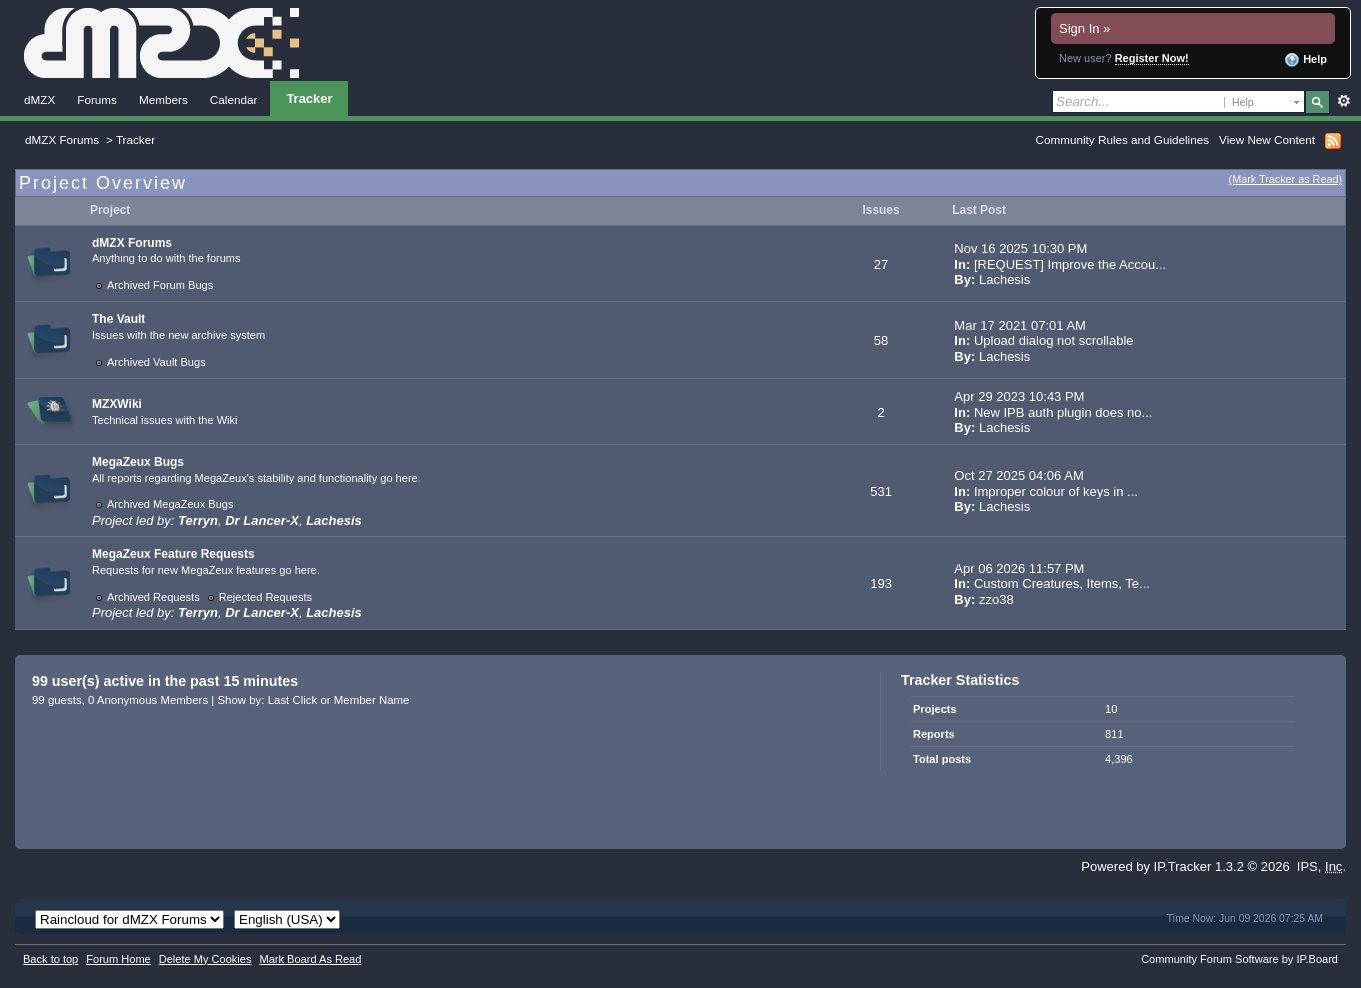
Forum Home (118, 959)
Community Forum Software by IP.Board (1239, 959)
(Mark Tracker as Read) (1285, 179)
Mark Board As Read (310, 959)
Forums (97, 99)
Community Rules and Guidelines (1122, 139)
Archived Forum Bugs (160, 285)
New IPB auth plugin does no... (1063, 412)
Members (163, 99)
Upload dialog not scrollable (1054, 340)
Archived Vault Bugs (156, 362)
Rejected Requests (265, 597)
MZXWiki (117, 404)
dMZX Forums (62, 139)
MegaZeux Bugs (138, 462)
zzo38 (996, 599)
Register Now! (1152, 58)
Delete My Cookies (205, 959)
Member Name (372, 700)
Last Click (293, 700)
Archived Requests (153, 597)
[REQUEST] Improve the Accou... (1070, 264)
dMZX (39, 99)
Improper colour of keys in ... (1056, 491)
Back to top (50, 959)
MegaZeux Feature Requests (173, 554)
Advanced (1343, 101)
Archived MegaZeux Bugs (170, 504)
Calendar (234, 99)
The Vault (118, 319)
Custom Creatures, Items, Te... (1062, 583)
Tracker (309, 98)
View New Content (1267, 139)
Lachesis (1004, 279)
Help (1305, 60)
